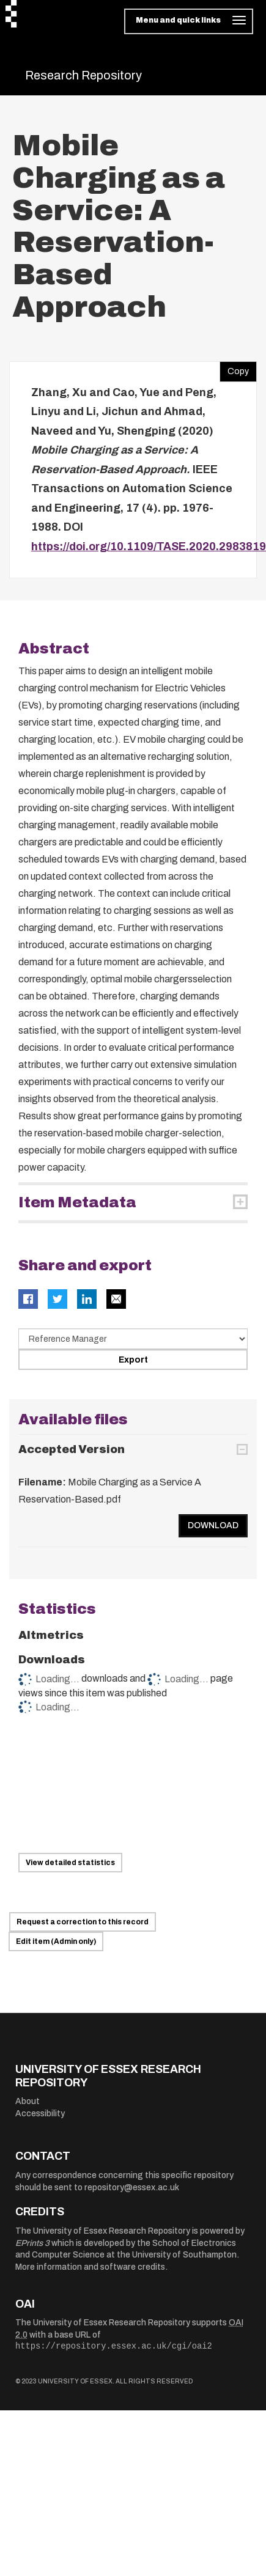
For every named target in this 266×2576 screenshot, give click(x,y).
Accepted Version (71, 1449)
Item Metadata (77, 1202)
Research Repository (83, 75)
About (27, 2101)
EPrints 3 (32, 2243)
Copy (234, 368)
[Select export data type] (133, 1338)
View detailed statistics (70, 1862)
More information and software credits (90, 2267)
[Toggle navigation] (188, 21)
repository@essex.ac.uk (131, 2187)
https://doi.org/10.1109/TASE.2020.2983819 (148, 546)
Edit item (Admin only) (56, 1941)
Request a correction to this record (83, 1922)
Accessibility (40, 2113)
